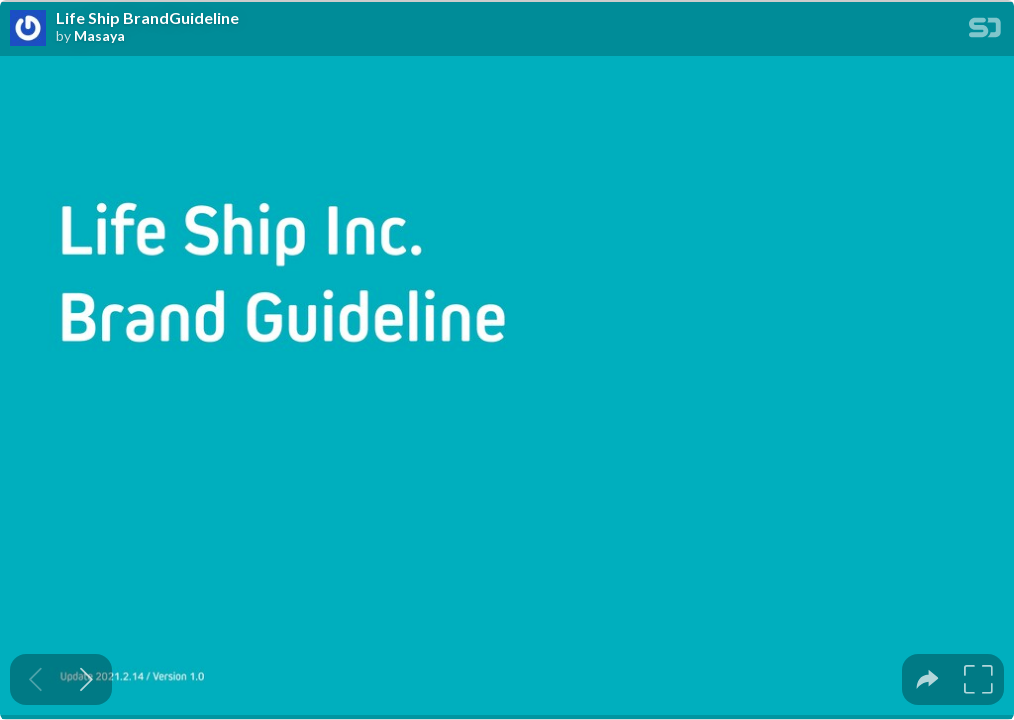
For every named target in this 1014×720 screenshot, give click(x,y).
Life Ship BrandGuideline (147, 18)
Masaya (99, 36)
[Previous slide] (35, 679)
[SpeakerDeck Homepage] (985, 31)
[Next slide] (86, 679)
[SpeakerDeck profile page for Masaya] (28, 29)
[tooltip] (927, 679)
